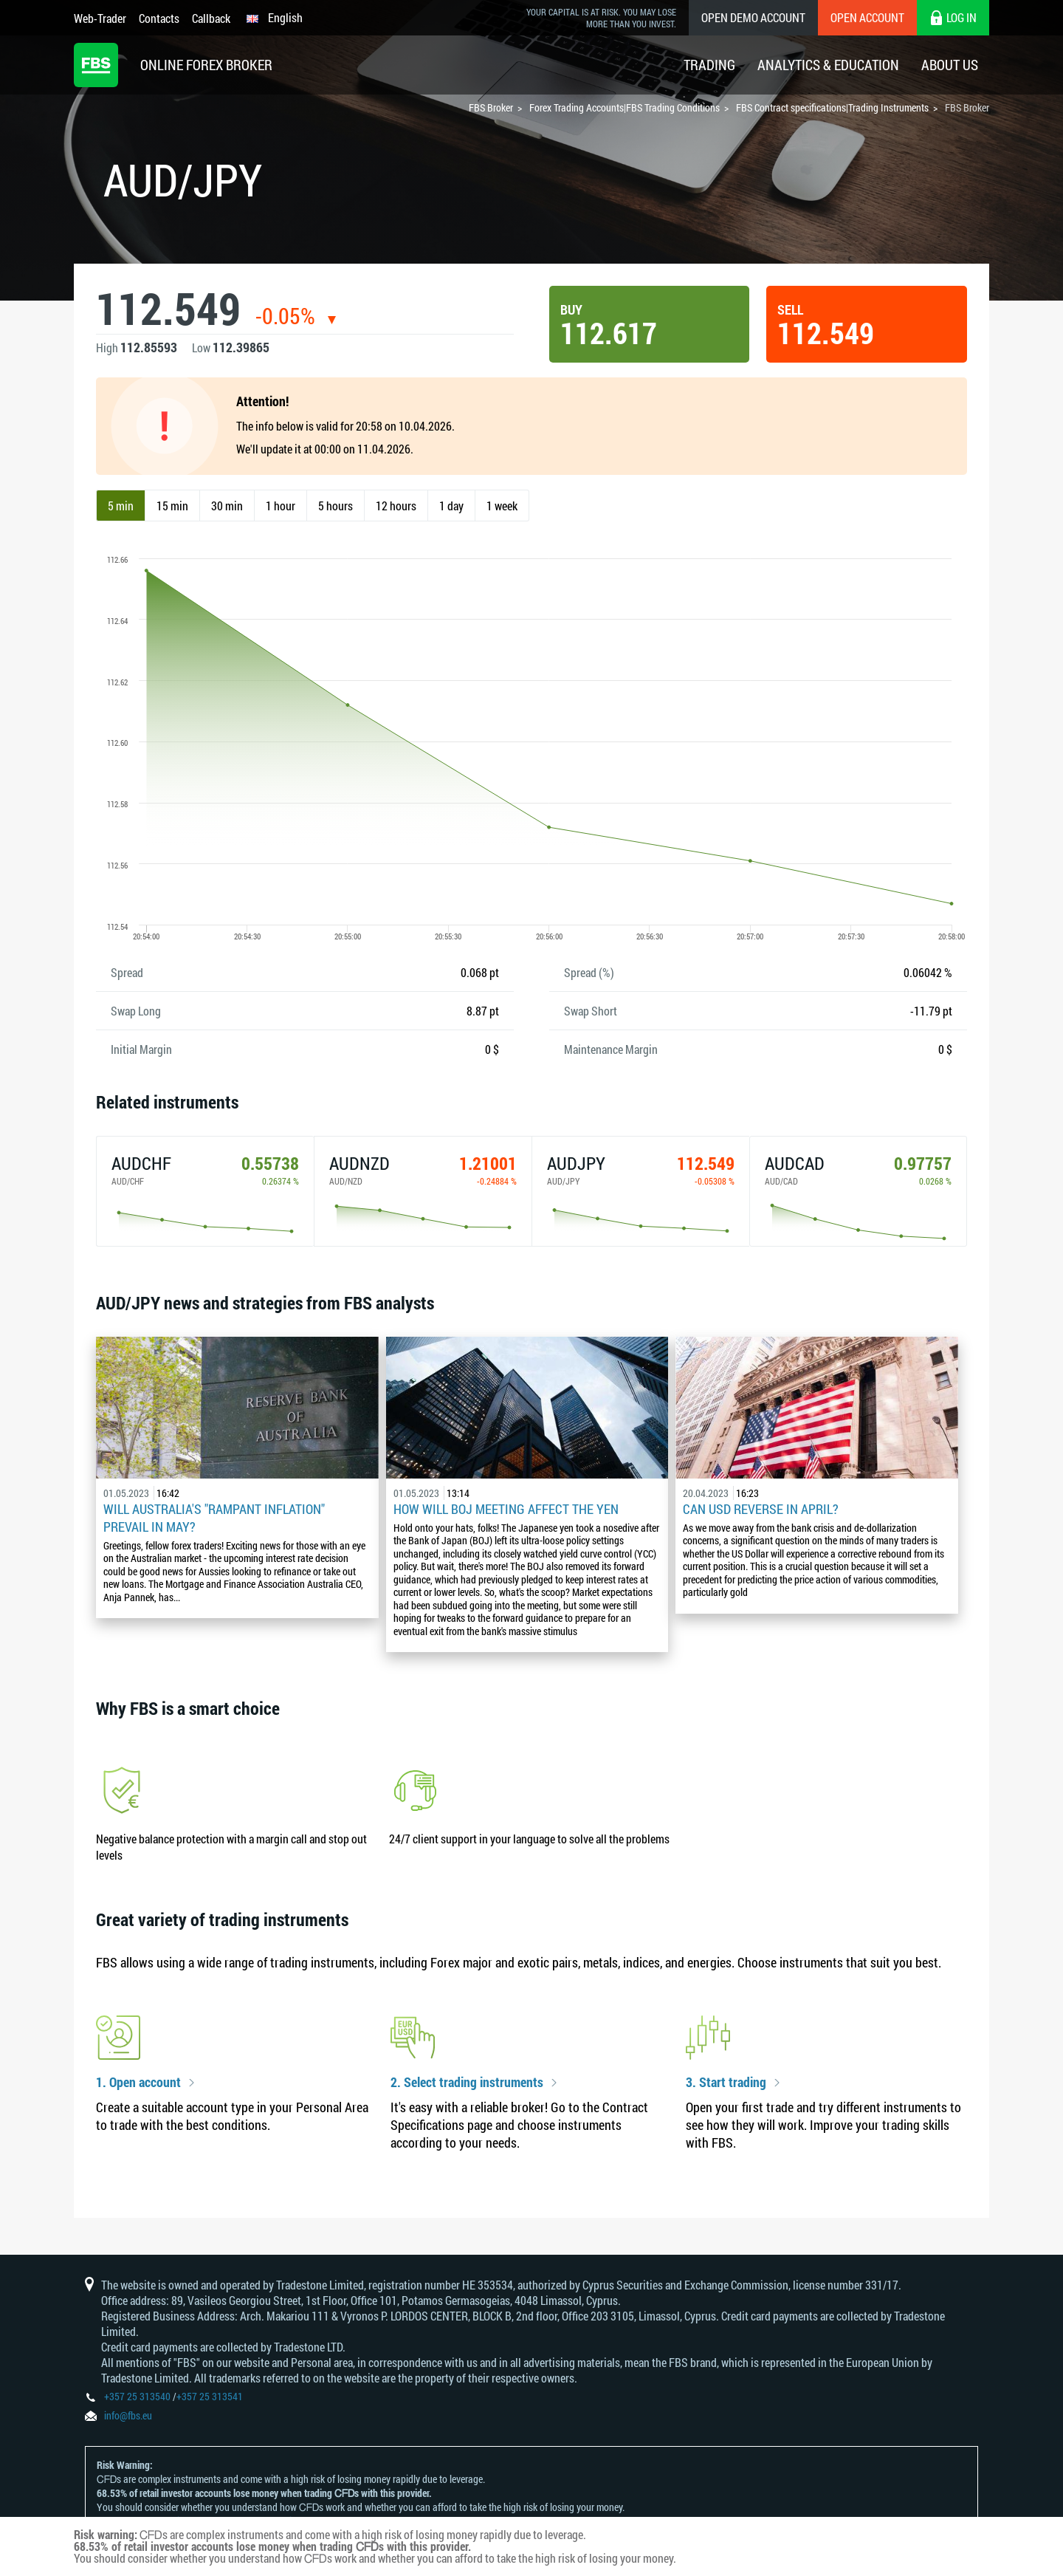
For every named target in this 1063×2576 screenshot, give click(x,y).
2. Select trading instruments (467, 2083)
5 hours (335, 505)
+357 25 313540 (137, 2396)
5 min (121, 505)
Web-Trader (100, 18)
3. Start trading (726, 2083)
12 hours (396, 505)
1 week (501, 505)
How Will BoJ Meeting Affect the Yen (506, 1509)
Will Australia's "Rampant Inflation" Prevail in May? (214, 1517)
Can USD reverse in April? (761, 1509)
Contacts (159, 18)
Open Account (867, 17)
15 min (172, 505)
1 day (451, 505)
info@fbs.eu (128, 2415)
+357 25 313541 (209, 2396)
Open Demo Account (753, 17)
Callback (211, 18)
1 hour (280, 505)
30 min (227, 505)
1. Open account (138, 2083)
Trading (709, 64)
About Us (949, 64)
